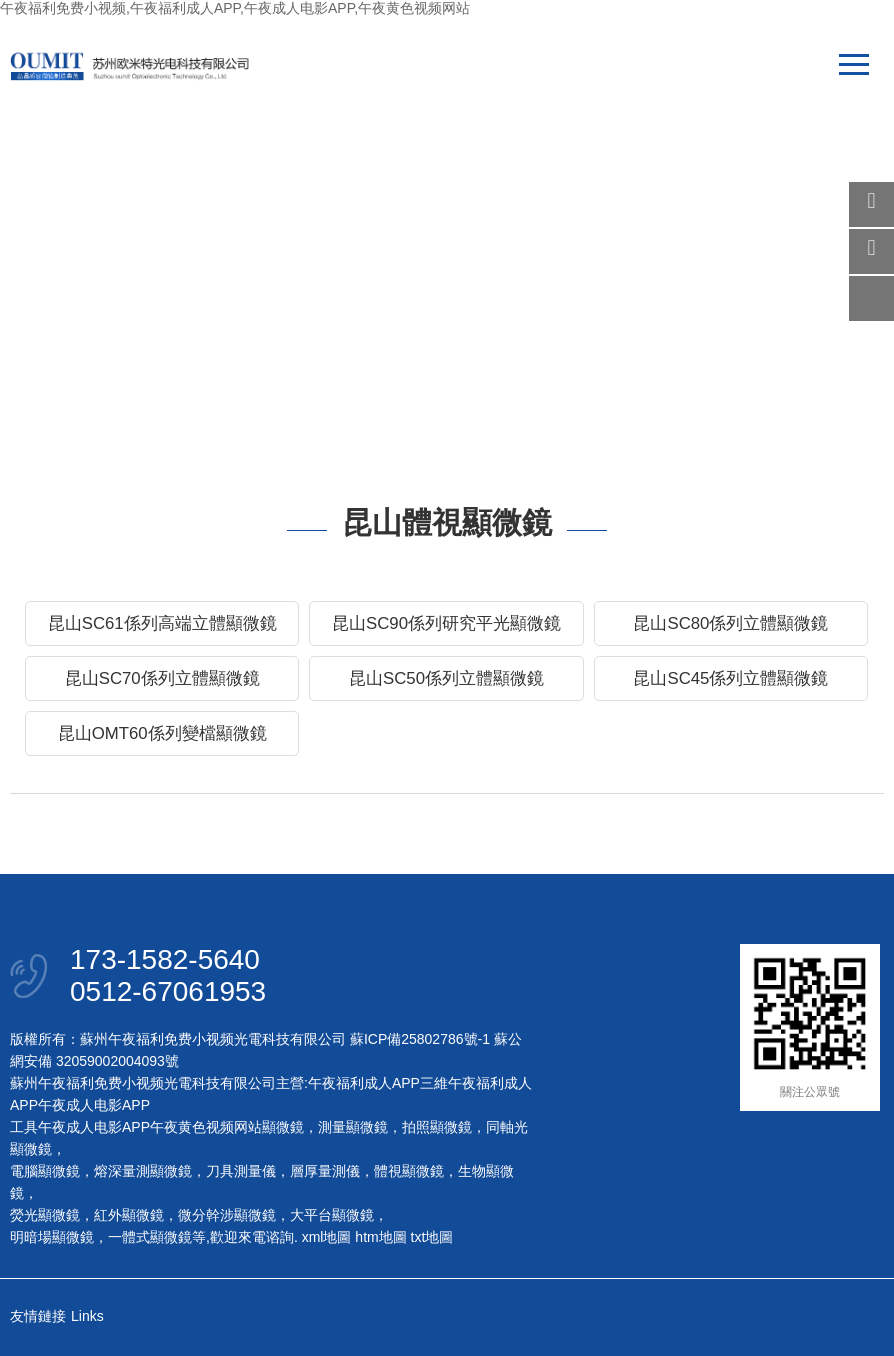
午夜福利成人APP (364, 1083)
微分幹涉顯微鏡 (227, 1215)
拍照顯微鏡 (437, 1127)
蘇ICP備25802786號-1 (420, 1039)
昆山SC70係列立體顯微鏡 (162, 678)
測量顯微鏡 (353, 1127)
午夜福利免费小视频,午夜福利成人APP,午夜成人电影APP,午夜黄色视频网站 (235, 8)
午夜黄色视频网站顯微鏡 (227, 1127)
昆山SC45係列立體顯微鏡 (730, 678)
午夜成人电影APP (94, 1105)
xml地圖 (327, 1237)
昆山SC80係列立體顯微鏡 (730, 623)
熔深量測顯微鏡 (143, 1171)
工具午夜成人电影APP (80, 1127)
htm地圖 (380, 1237)
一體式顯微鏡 (150, 1237)
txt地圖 (432, 1237)
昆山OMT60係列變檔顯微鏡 (162, 733)
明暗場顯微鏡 (52, 1237)
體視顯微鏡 (409, 1171)
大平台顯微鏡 (332, 1215)
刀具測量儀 (241, 1171)
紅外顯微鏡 (129, 1215)
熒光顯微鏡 (45, 1215)
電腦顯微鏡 (45, 1171)
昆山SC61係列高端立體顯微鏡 (162, 623)
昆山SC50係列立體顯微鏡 (446, 678)
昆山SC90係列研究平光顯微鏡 (446, 623)
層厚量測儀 (325, 1171)
